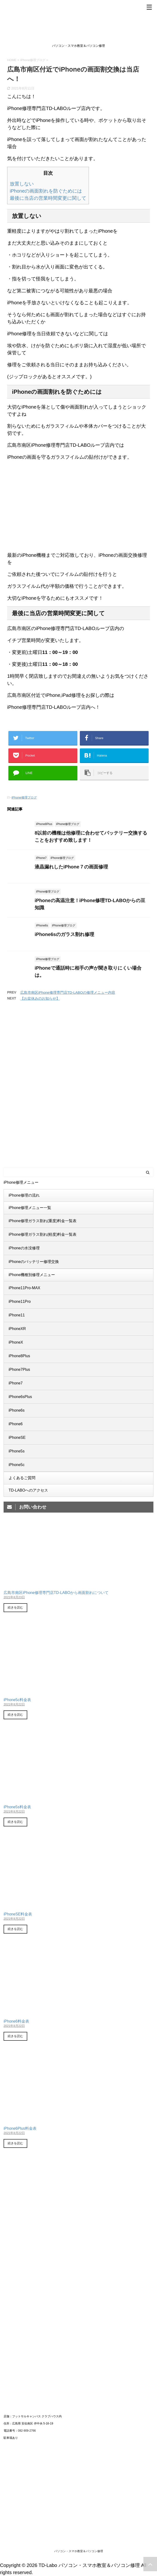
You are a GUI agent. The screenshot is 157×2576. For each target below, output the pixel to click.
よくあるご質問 (22, 1478)
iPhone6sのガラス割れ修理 (64, 934)
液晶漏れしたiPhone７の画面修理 (71, 866)
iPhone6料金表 (16, 2021)
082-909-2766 (27, 2430)
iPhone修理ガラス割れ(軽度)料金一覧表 (42, 1234)
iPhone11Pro (20, 1301)
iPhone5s (17, 1451)
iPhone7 (16, 1383)
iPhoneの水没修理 (24, 1248)
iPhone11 (17, 1315)
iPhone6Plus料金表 (20, 2128)
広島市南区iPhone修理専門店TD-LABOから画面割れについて (56, 1593)
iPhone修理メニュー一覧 (30, 1208)
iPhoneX (16, 1342)
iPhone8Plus (19, 1356)
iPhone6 (16, 1424)
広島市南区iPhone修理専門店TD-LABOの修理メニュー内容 (67, 992)
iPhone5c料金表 (17, 1700)
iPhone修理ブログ (24, 797)
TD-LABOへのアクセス (28, 1490)
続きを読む (15, 1607)
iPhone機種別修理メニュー (32, 1275)
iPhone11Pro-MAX (24, 1288)
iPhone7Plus (19, 1369)
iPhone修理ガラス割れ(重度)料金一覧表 (42, 1221)
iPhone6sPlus (20, 1397)
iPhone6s (17, 1410)
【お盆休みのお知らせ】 (40, 998)
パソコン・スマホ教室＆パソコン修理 (78, 2551)
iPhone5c (17, 1465)
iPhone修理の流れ (24, 1195)
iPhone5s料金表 (17, 1807)
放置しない (22, 183)
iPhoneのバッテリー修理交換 (34, 1262)
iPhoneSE (17, 1437)
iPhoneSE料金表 (18, 1914)
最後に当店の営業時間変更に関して (48, 198)
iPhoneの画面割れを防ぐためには (46, 191)
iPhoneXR (17, 1329)
